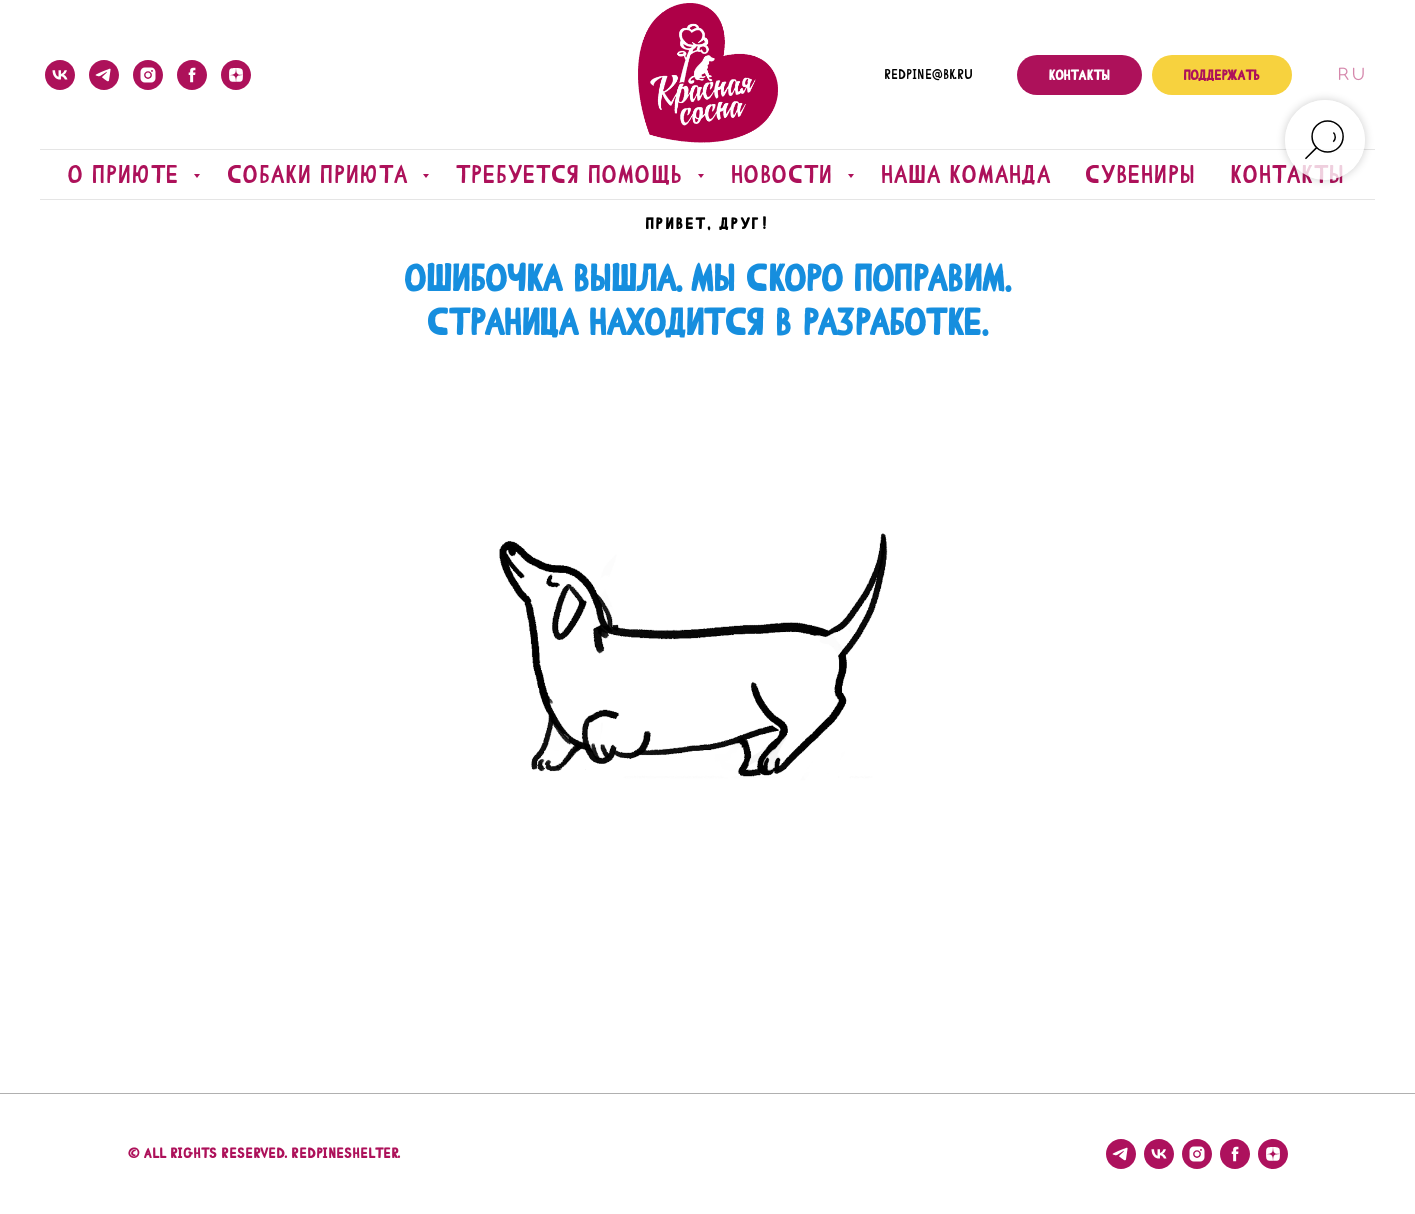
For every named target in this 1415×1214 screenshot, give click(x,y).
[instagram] (148, 75)
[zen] (236, 75)
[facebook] (192, 75)
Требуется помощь (574, 175)
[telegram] (104, 75)
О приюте (128, 175)
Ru (1350, 75)
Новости (787, 175)
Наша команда (967, 175)
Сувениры (1141, 175)
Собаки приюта (322, 175)
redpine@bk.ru (928, 75)
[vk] (60, 75)
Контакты (1288, 175)
